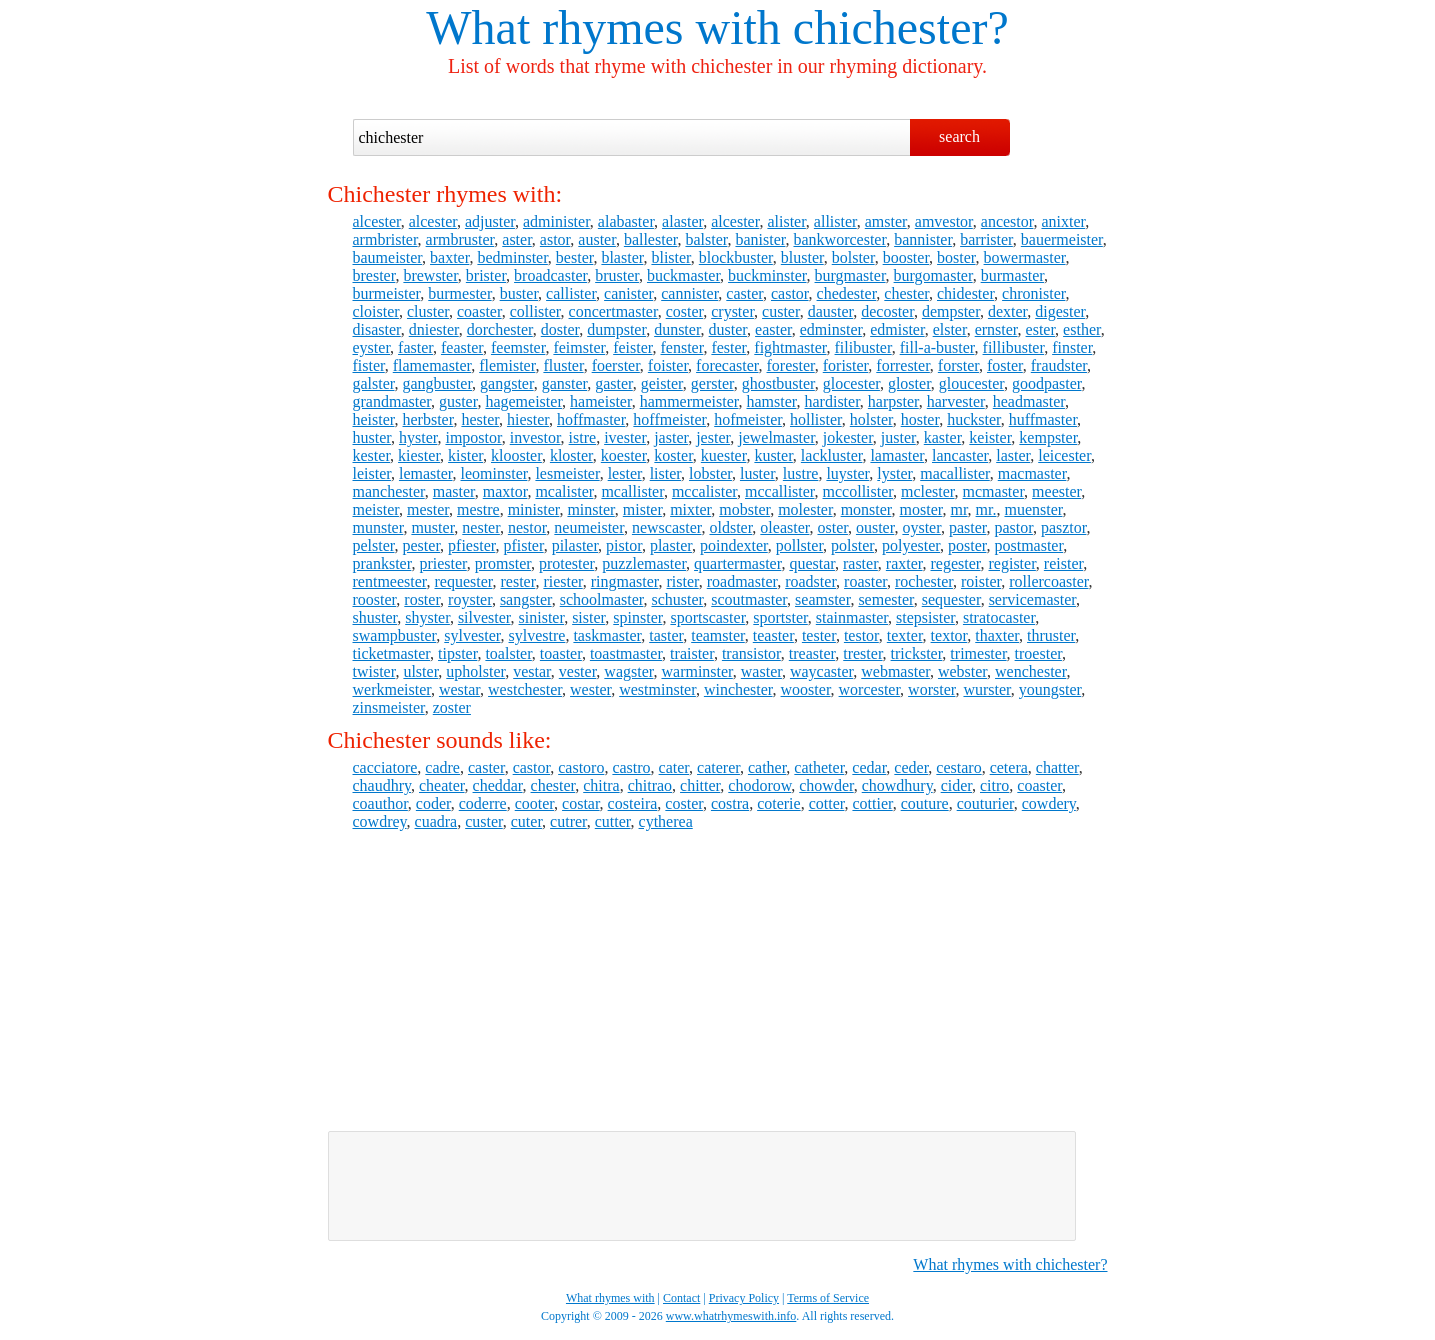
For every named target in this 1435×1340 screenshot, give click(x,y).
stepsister (925, 617)
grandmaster (392, 401)
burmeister (387, 293)
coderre (483, 803)
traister (692, 653)
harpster (893, 401)
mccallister (780, 491)
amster (886, 221)
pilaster (575, 545)
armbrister (385, 239)
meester (1056, 491)
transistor (751, 653)
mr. (986, 509)
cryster (732, 311)
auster (597, 239)
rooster (375, 599)
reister (1063, 563)
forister (846, 365)
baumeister (388, 257)
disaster (377, 329)
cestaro (958, 767)
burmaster (1012, 275)
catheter (819, 767)
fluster (563, 365)
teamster (718, 635)
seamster (822, 599)
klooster (516, 455)
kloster (571, 455)
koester (624, 455)
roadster (810, 581)
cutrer (568, 821)
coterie (779, 803)
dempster (951, 311)
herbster (428, 419)
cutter (613, 821)
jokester (848, 437)
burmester (459, 293)
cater (674, 767)
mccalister (704, 491)
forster (958, 365)
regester (956, 563)
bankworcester (839, 239)
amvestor (944, 221)
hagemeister (523, 401)
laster (1013, 455)
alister (786, 221)
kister (465, 455)
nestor (527, 527)
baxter (449, 257)
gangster (507, 383)
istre (583, 437)
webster (962, 671)
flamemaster (432, 365)
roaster (865, 581)
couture (925, 803)
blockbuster (736, 257)
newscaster (667, 527)
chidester (965, 293)
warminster (696, 671)
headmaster (1029, 401)
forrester (903, 365)
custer (781, 311)
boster (956, 257)
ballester (651, 239)
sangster (526, 599)
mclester (928, 491)
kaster (943, 437)
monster (866, 509)
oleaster (784, 527)
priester (442, 563)
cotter (827, 803)
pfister (523, 545)
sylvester (472, 635)
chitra (601, 785)
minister (534, 509)
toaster (561, 653)
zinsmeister (389, 707)
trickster (917, 653)
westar (459, 689)
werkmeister (392, 689)
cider (956, 785)
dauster (831, 311)
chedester (847, 293)
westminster (657, 689)
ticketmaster (392, 653)
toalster (508, 653)
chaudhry (382, 785)
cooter (534, 803)
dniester (434, 329)
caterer (718, 767)
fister (369, 365)
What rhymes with (603, 27)
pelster (374, 545)
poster (967, 545)
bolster (853, 257)
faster (415, 347)
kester (372, 455)
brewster (430, 275)
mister (642, 509)
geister (662, 383)
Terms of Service (828, 1298)
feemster (518, 347)
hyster (418, 437)
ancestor (1007, 221)
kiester (419, 455)
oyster (921, 527)
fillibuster (1014, 347)
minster (590, 509)
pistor (624, 545)
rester (517, 581)
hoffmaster (591, 419)
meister (376, 509)
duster (728, 329)
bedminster (512, 257)
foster (1005, 365)
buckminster (767, 275)
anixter (1063, 221)
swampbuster (395, 635)
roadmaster (742, 581)
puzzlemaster (644, 563)
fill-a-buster (937, 347)
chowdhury (897, 785)
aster (517, 239)
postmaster (1028, 545)
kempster (1048, 437)
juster (898, 437)
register (1012, 563)
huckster (974, 419)
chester (906, 293)
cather (767, 767)
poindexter (734, 545)
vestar (532, 671)
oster (832, 527)
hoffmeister (669, 419)
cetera (1009, 767)
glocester (851, 383)
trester (862, 653)
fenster (682, 347)
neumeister (589, 527)
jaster (671, 437)
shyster (427, 617)
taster (666, 635)
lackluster (832, 455)
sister (588, 617)
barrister (986, 239)
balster (706, 239)
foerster (616, 365)
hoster (920, 419)
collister (535, 311)
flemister (507, 365)
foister (668, 365)
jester (713, 437)
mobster (744, 509)
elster (950, 329)
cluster (428, 311)
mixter (690, 509)
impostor (473, 437)
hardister (832, 401)
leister (372, 473)
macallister (955, 473)
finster (1072, 347)
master (454, 491)
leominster (494, 473)
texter (905, 635)
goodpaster (1047, 383)
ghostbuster (778, 383)
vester (578, 671)
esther (1082, 329)
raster (860, 563)
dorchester (500, 329)
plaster (671, 545)
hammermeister (689, 401)
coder (433, 803)
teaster (773, 635)
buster (519, 293)
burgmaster (850, 275)
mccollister (858, 491)
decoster (887, 311)
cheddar (498, 785)
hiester (528, 419)
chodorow (759, 785)
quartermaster (737, 563)
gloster (909, 383)
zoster (452, 707)
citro (994, 785)
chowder (826, 785)
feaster (462, 347)
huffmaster (1043, 419)
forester (791, 365)
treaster (812, 653)
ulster (420, 671)
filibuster (863, 347)
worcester (870, 689)
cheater (442, 785)
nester (481, 527)
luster (757, 473)
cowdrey (380, 821)
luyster (847, 473)
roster (422, 599)
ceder (911, 767)
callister (571, 293)
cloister (376, 311)
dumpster (616, 329)
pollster (799, 545)
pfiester (471, 545)
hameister (601, 401)
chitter (700, 785)
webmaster (895, 671)
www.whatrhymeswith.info (731, 1316)
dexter (1007, 311)
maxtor (505, 491)
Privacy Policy (744, 1298)
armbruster (460, 239)
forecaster (727, 365)
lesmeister (567, 473)
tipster (457, 653)
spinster (637, 617)
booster (906, 257)
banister (760, 239)
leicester (1064, 455)
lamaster (897, 455)
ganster (565, 383)
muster (432, 527)
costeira (633, 803)
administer (556, 221)
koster (673, 455)
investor (535, 437)
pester (422, 545)
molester (805, 509)
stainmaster (852, 617)
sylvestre (537, 635)
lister (665, 473)
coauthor (380, 803)
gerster (712, 383)
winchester (738, 689)
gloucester (971, 383)
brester (374, 275)
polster (852, 545)
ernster (996, 329)
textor (949, 635)
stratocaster (999, 617)
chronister (1033, 293)
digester (1060, 311)
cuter (526, 821)
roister (981, 581)
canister (628, 293)
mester (428, 509)
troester (1038, 653)
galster (374, 383)
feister (632, 347)
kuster (773, 455)
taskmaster (607, 635)
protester (566, 563)
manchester (389, 491)
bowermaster (1025, 257)
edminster (831, 329)
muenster (1033, 509)
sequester (951, 599)
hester (480, 419)
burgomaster (933, 275)
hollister (816, 419)
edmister (897, 329)
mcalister (564, 491)
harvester (956, 401)
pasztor (1064, 527)
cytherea (666, 821)
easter (773, 329)
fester (728, 347)
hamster (772, 401)
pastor (1013, 527)
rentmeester (390, 581)
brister (486, 275)
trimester (978, 653)
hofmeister (748, 419)
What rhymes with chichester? (1010, 1264)
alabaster (626, 221)
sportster (780, 617)
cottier (872, 803)
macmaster (1032, 473)
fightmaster (790, 347)
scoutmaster (749, 599)
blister (670, 257)
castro (631, 767)
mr (958, 509)
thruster (1051, 635)
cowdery (1049, 803)
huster (372, 437)
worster (931, 689)
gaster (614, 383)
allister (835, 221)
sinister (542, 617)
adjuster (490, 221)
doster (560, 329)
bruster (617, 275)
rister (683, 581)
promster (503, 563)
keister (990, 437)
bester (575, 257)
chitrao (650, 785)
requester (463, 581)
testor (861, 635)
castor (790, 293)
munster (378, 527)
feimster (579, 347)
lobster (710, 473)
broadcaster (550, 275)
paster (968, 527)
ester (1041, 329)
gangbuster (438, 383)
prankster (382, 563)
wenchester (1030, 671)
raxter (904, 563)
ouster (875, 527)
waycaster (821, 671)
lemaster (426, 473)
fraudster (1059, 365)
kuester (724, 455)
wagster (628, 671)
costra (730, 803)
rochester (924, 581)
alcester (377, 221)
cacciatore (385, 767)
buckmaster (683, 275)
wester (590, 689)
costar (581, 803)
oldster (730, 527)
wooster (806, 689)
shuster (375, 617)
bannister (923, 239)
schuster (677, 599)
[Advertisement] (718, 981)
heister (374, 419)
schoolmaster (602, 599)
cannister (689, 293)
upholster (475, 671)
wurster (986, 689)
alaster (682, 221)
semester (885, 599)
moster (921, 509)
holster (871, 419)
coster (685, 311)
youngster (1050, 689)
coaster (479, 311)
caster (744, 293)
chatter (1057, 767)
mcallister (632, 491)
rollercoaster (1048, 581)
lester (625, 473)
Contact (681, 1298)
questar (812, 563)
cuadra (436, 821)
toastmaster (626, 653)
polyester (911, 545)
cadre (442, 767)
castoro (581, 767)
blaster (622, 257)
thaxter (997, 635)
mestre (478, 509)
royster (470, 599)
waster (761, 671)
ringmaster (625, 581)
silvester (484, 617)
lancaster (960, 455)
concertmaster (613, 311)
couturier (985, 803)
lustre (801, 473)
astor (555, 239)
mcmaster (994, 491)
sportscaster (707, 617)
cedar (869, 767)
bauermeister (1062, 239)
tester (819, 635)
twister (374, 671)
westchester (525, 689)
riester (562, 581)
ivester (625, 437)
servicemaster (1032, 599)
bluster (802, 257)
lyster (894, 473)
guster (458, 401)
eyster (372, 347)
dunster (677, 329)
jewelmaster (776, 437)
